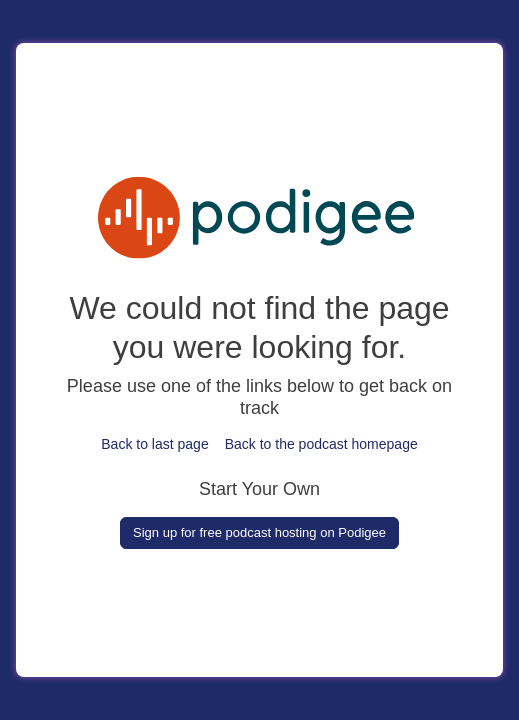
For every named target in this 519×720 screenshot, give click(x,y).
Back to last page (154, 444)
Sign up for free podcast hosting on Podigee (259, 532)
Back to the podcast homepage (321, 444)
